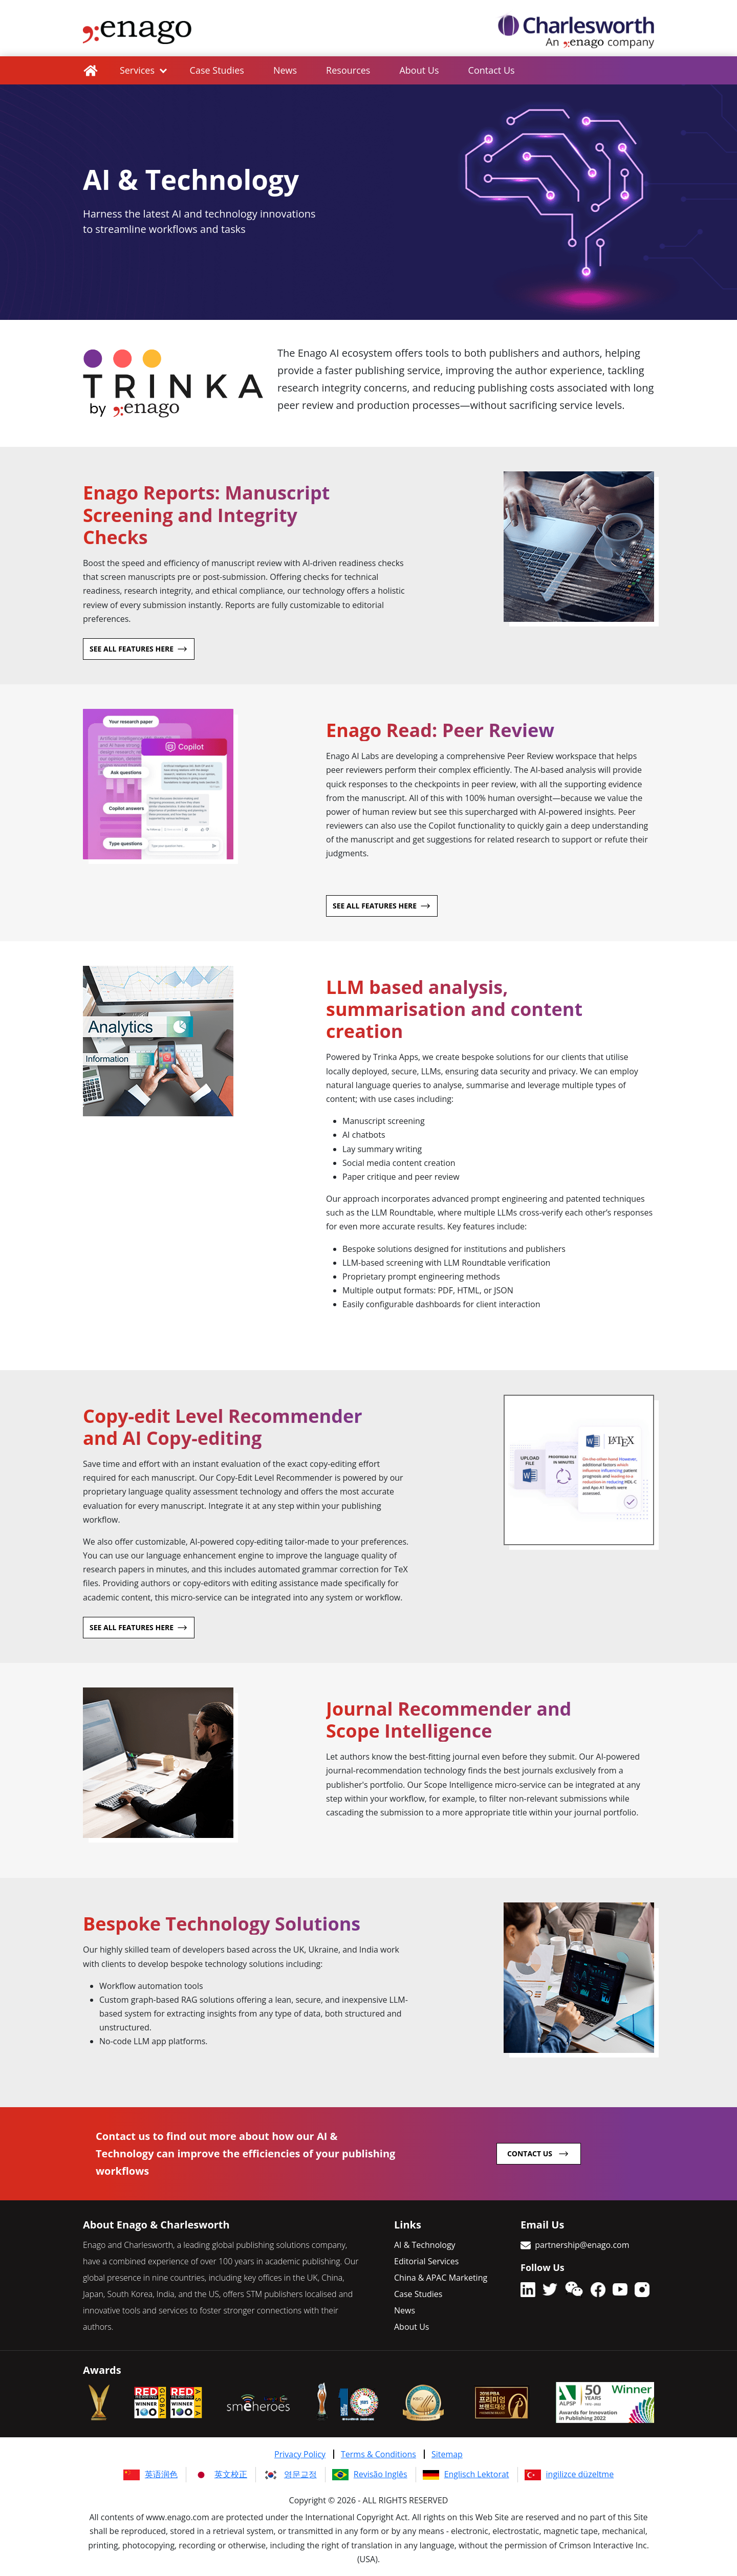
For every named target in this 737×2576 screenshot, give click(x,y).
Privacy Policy (300, 2453)
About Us (425, 70)
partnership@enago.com (582, 2244)
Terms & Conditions (378, 2453)
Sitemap (447, 2453)
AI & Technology (425, 2244)
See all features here (132, 648)
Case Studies (218, 70)
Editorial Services (426, 2260)
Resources (353, 70)
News (287, 70)
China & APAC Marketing (440, 2277)
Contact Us (498, 70)
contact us (529, 2153)
